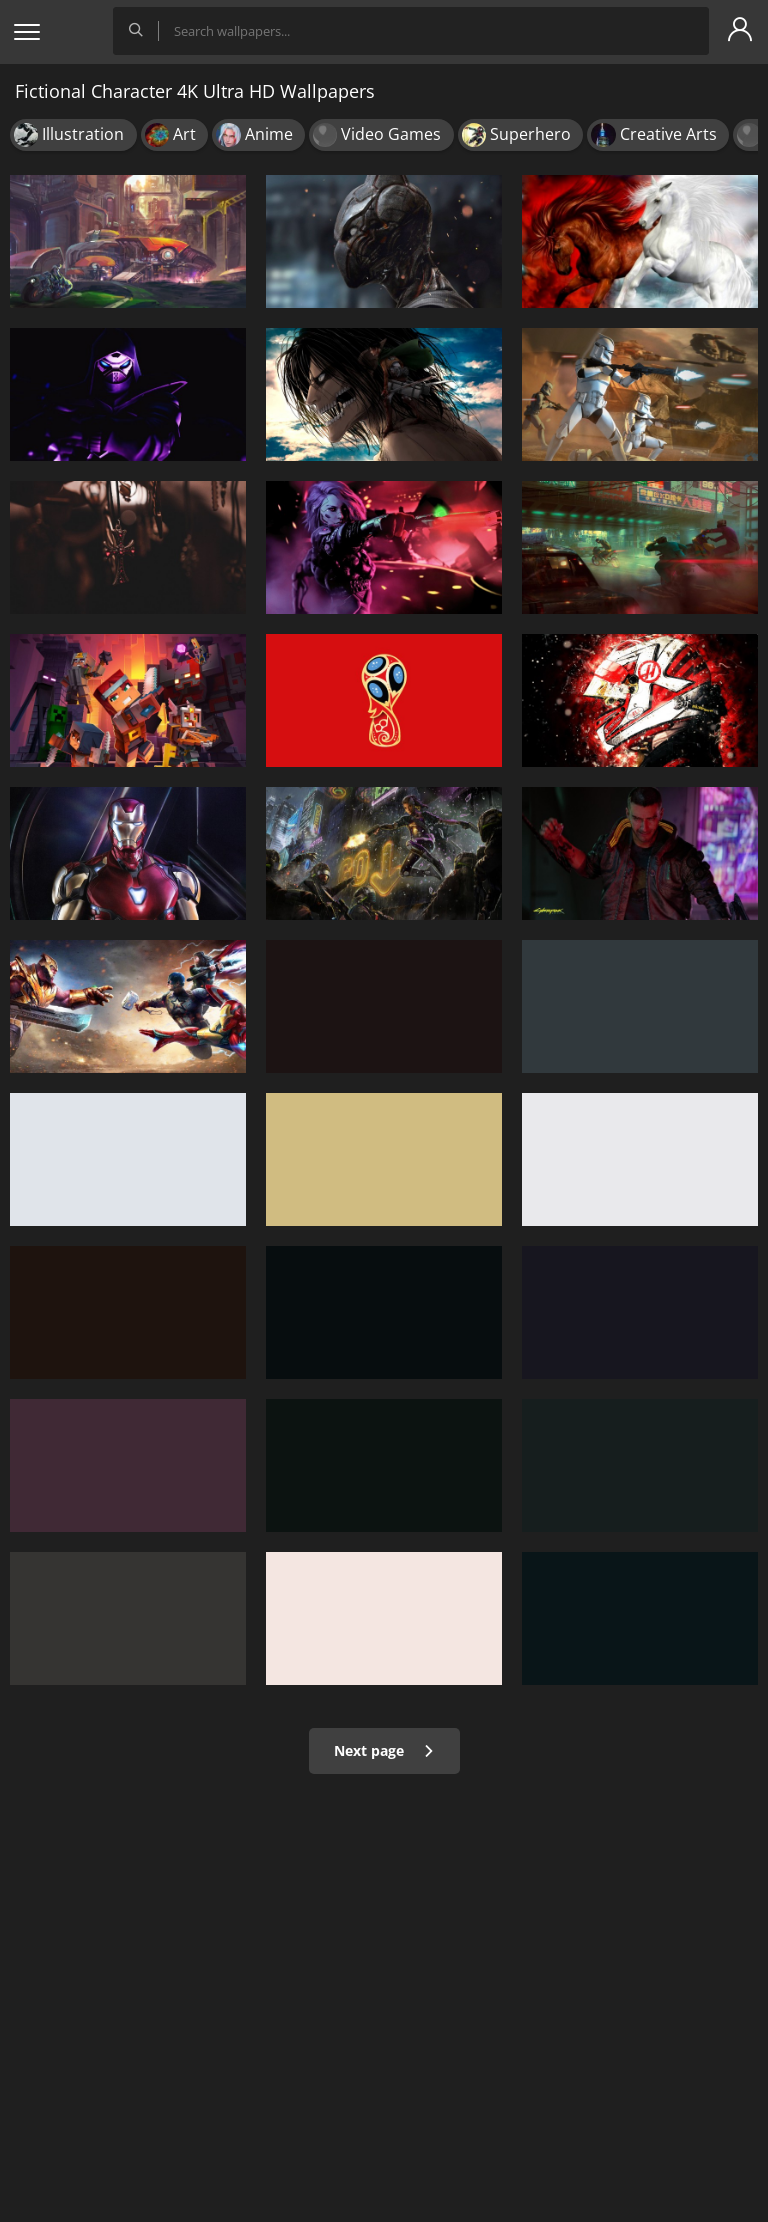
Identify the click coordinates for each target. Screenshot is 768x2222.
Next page (384, 1750)
